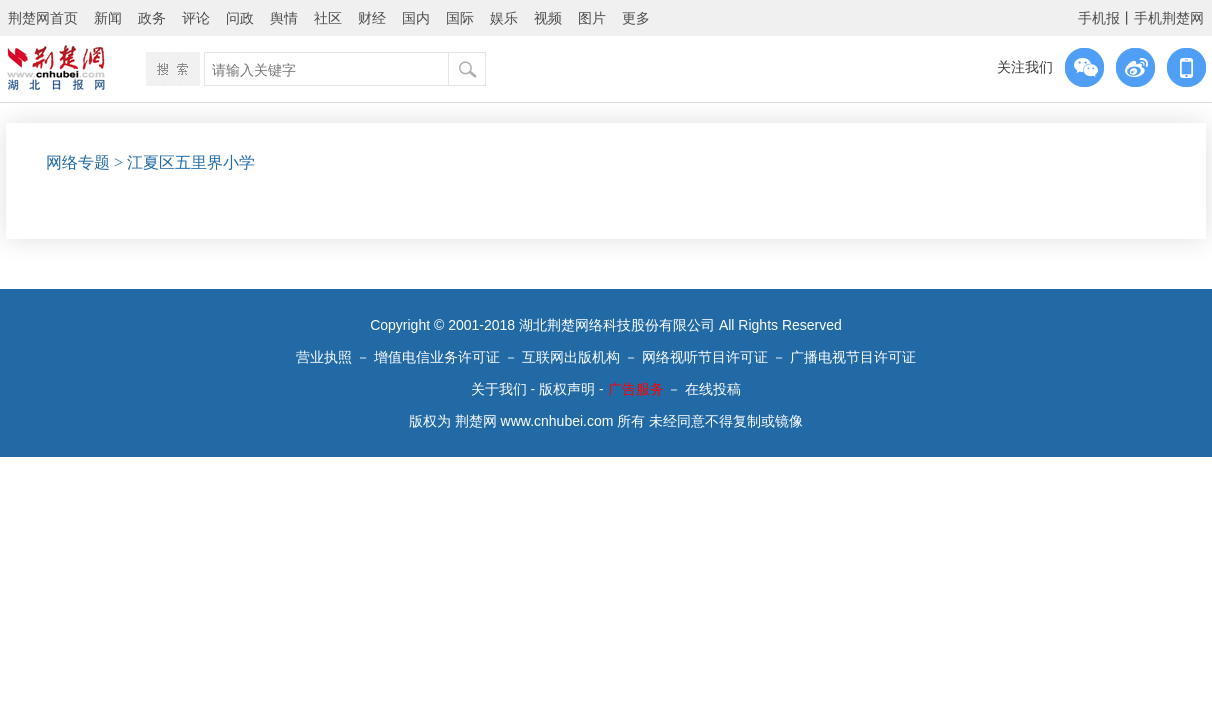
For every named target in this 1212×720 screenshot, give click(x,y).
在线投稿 (713, 389)
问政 (240, 18)
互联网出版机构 (571, 357)
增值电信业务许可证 (437, 357)
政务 (152, 18)
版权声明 (567, 389)
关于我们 (499, 389)
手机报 (1099, 18)
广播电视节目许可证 (853, 357)
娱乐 (504, 18)
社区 (328, 18)
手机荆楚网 (1169, 18)
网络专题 (78, 162)
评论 (196, 18)
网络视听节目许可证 (705, 357)
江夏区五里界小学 (191, 162)
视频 (548, 18)
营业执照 (324, 357)
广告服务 (636, 389)
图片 (592, 18)
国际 (460, 18)
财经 (372, 18)
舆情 (284, 18)
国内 (416, 18)
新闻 (108, 18)
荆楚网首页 (43, 18)
